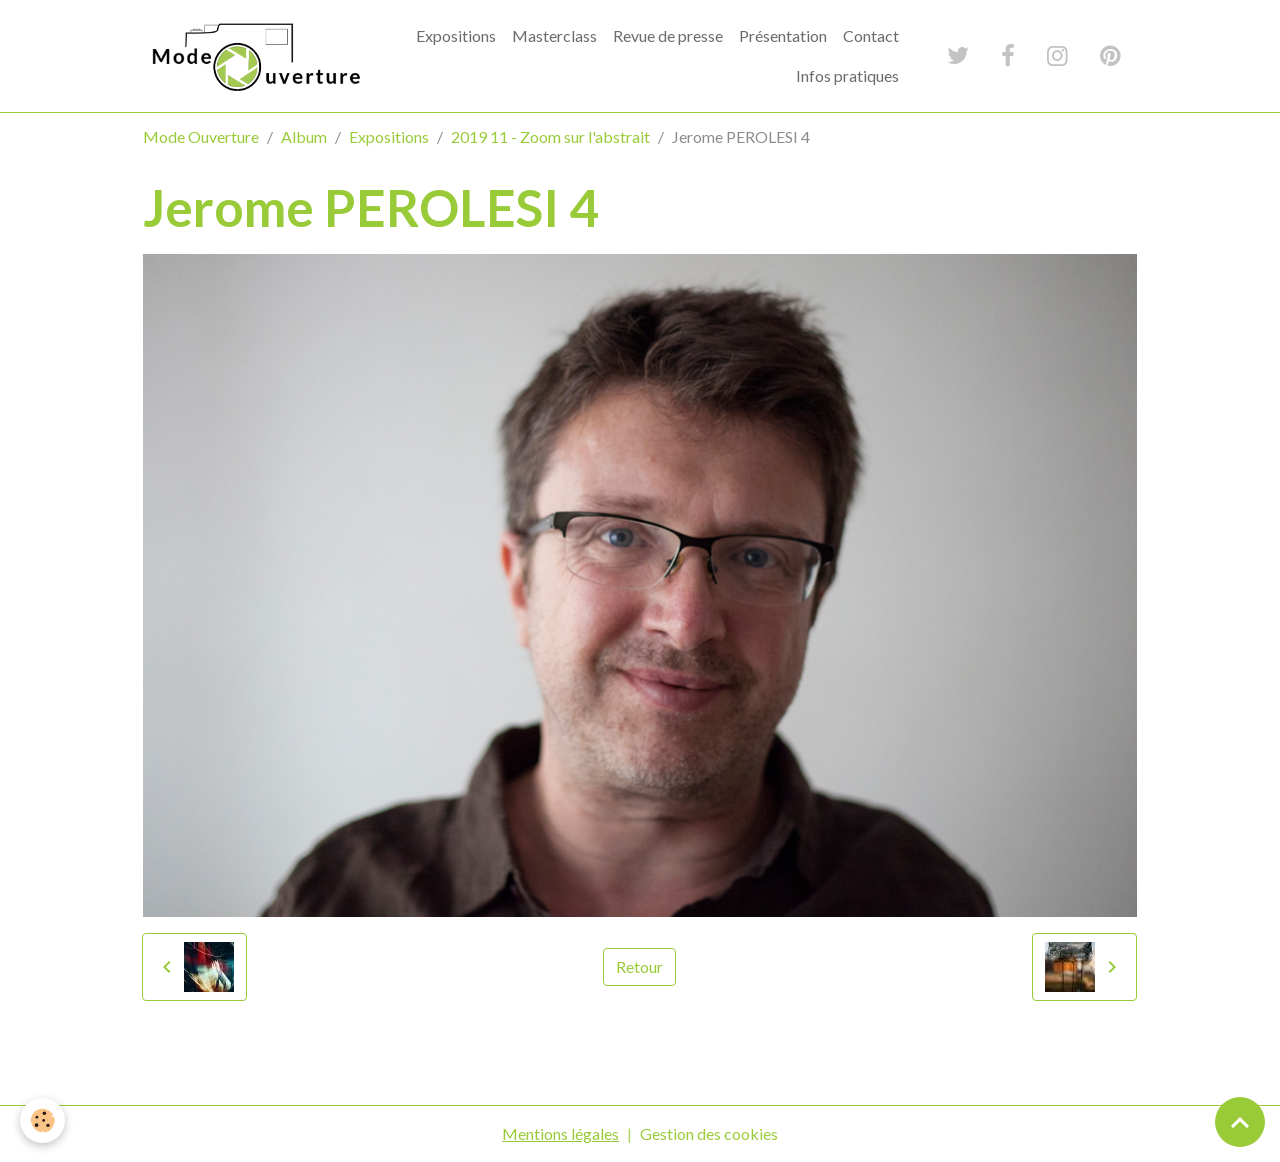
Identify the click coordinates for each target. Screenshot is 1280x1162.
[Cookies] (42, 1120)
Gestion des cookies (709, 1133)
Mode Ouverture (201, 136)
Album (304, 136)
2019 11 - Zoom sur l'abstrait (550, 136)
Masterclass (554, 35)
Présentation (783, 35)
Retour (639, 966)
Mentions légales (560, 1133)
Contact (871, 35)
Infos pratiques (847, 75)
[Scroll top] (1240, 1122)
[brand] (254, 56)
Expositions (456, 35)
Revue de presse (668, 35)
